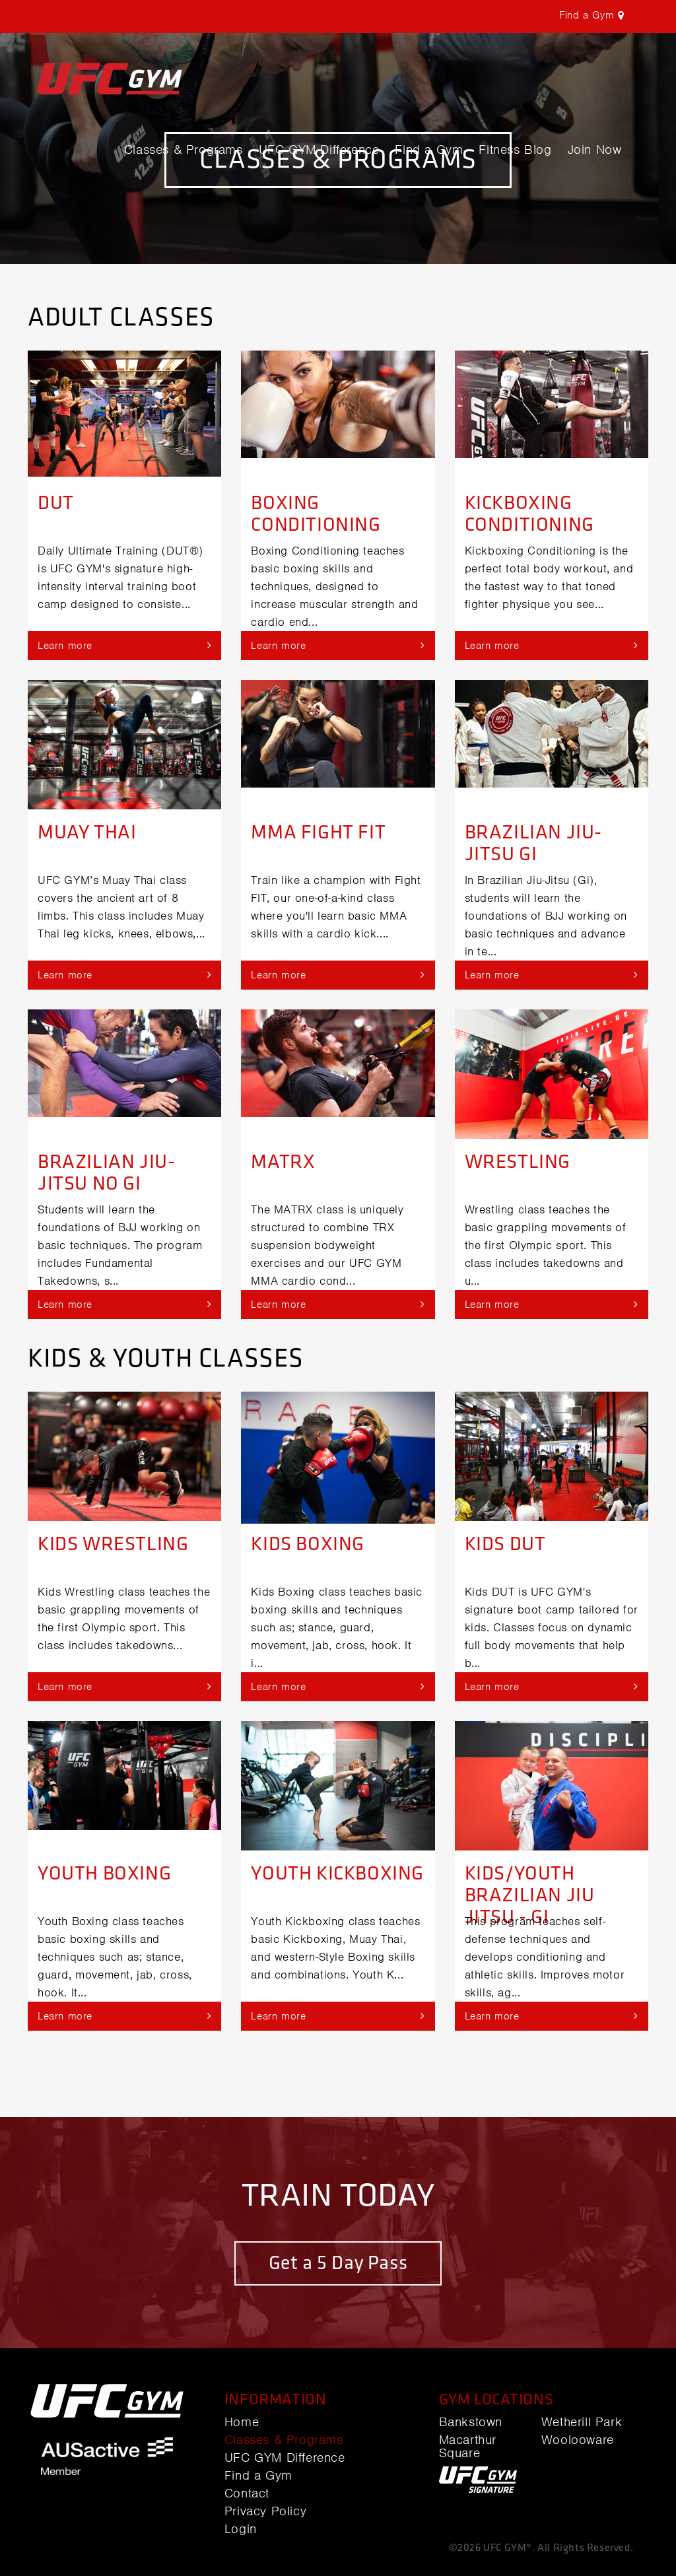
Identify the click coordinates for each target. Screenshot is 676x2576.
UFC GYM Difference (319, 150)
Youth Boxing (104, 1873)
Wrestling (517, 1162)
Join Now (595, 150)
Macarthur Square (467, 2446)
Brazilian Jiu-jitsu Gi (533, 843)
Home (241, 2422)
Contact (246, 2493)
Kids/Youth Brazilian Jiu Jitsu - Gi (530, 1895)
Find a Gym (429, 150)
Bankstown (470, 2422)
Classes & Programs (183, 150)
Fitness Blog (515, 150)
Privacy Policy (265, 2511)
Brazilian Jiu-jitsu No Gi (106, 1173)
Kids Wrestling (113, 1544)
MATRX (283, 1162)
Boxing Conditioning (315, 514)
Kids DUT (505, 1544)
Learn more (124, 645)
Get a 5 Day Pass (338, 2263)
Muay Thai (87, 832)
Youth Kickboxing (337, 1873)
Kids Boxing (307, 1544)
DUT (56, 503)
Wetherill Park (581, 2422)
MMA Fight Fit (318, 832)
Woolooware (577, 2440)
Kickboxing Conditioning (529, 514)
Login (240, 2529)
